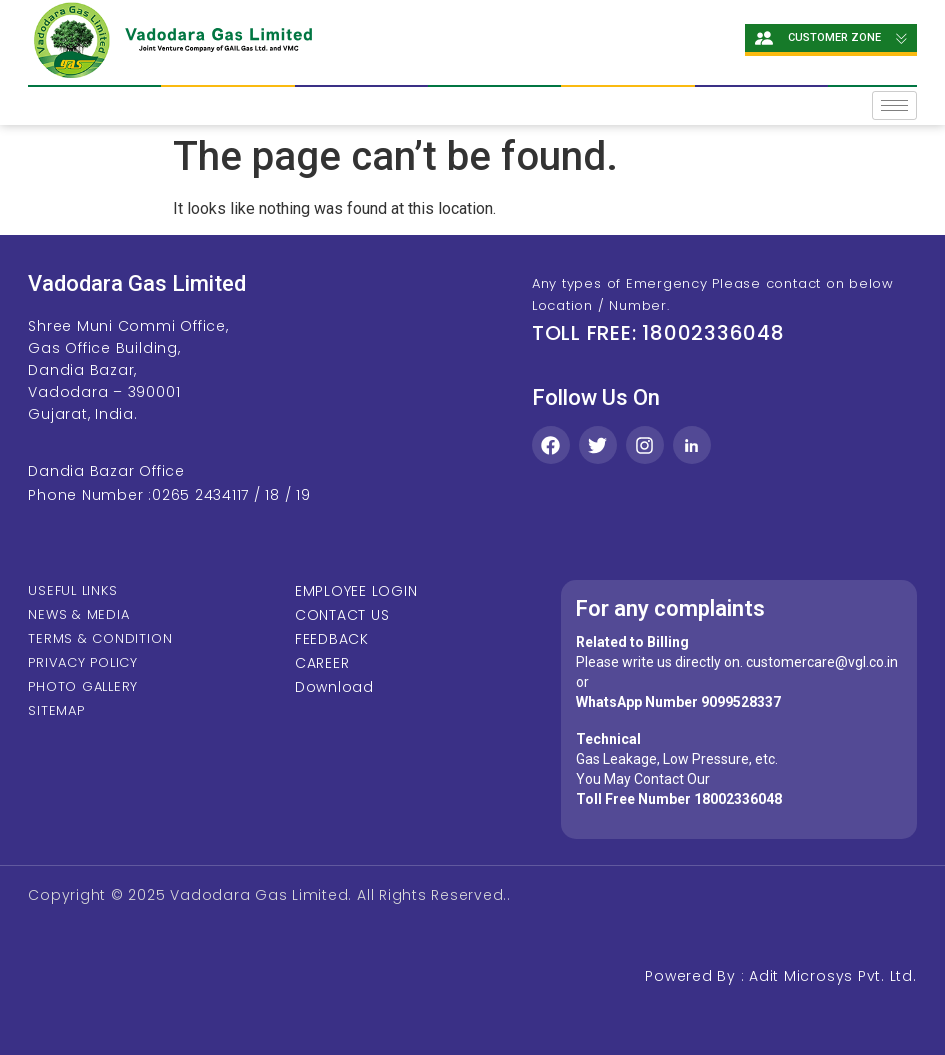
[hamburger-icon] (894, 105)
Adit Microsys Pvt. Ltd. (832, 976)
